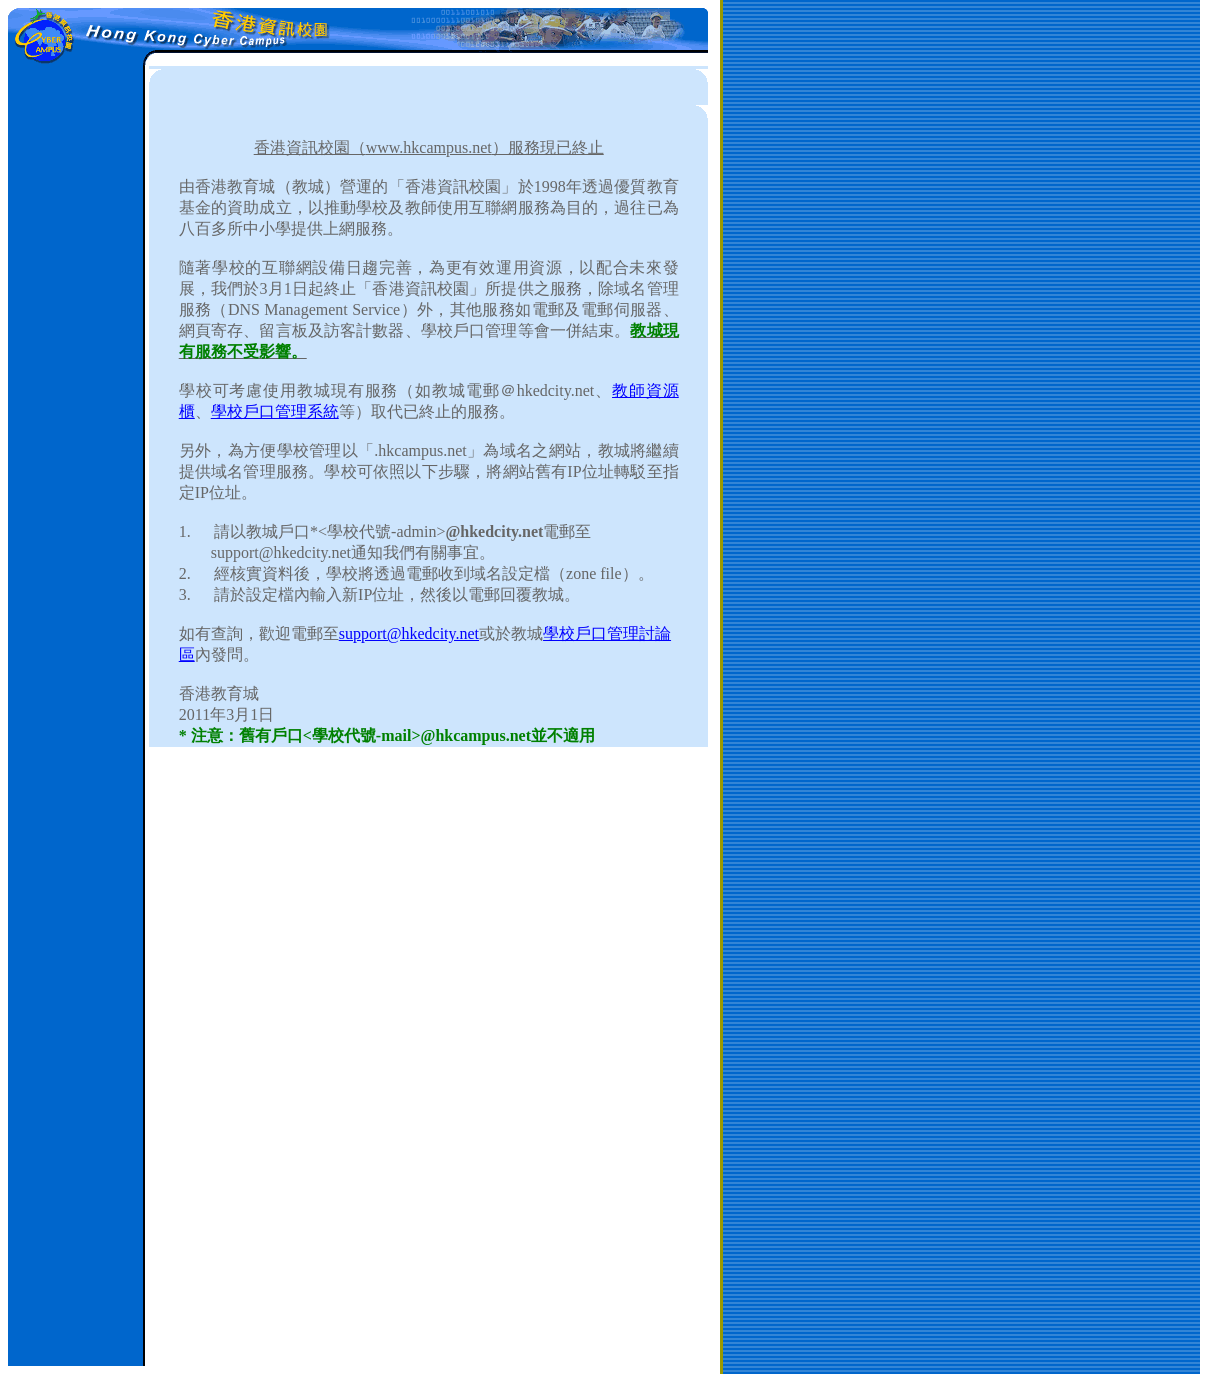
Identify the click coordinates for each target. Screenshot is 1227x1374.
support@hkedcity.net (409, 633)
